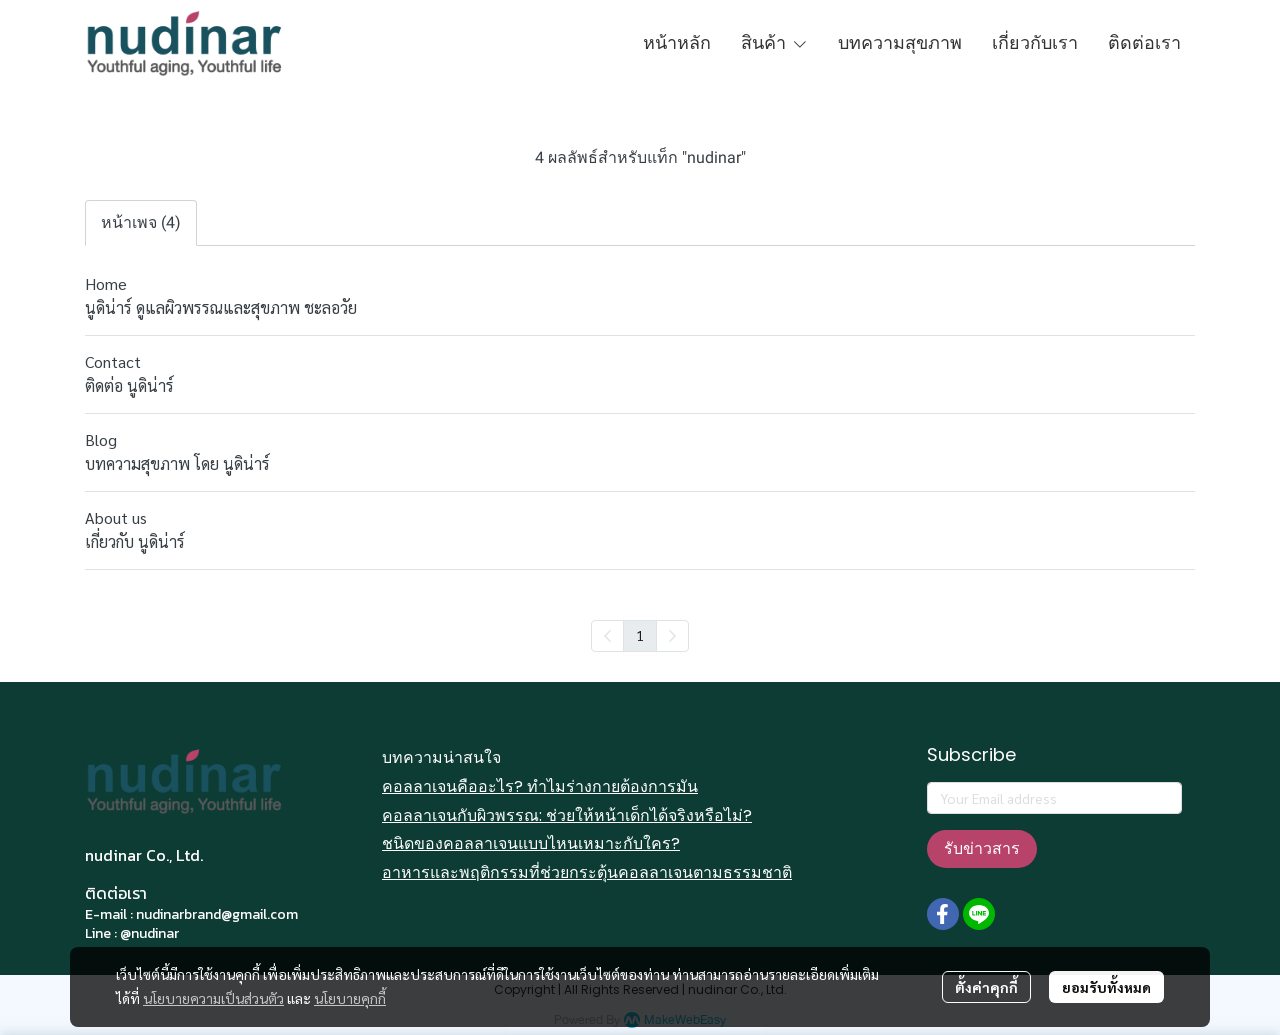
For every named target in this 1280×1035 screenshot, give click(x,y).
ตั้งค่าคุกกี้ (986, 987)
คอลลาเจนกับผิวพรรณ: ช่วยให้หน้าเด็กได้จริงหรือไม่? (567, 815)
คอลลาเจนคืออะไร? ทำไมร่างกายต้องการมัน (540, 786)
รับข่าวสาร (982, 848)
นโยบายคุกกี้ (350, 998)
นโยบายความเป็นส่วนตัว (213, 998)
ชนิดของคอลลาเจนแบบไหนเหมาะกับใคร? (531, 843)
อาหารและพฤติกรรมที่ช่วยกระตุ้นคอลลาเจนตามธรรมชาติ (587, 872)
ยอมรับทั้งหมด (1106, 987)
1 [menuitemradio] (640, 635)
